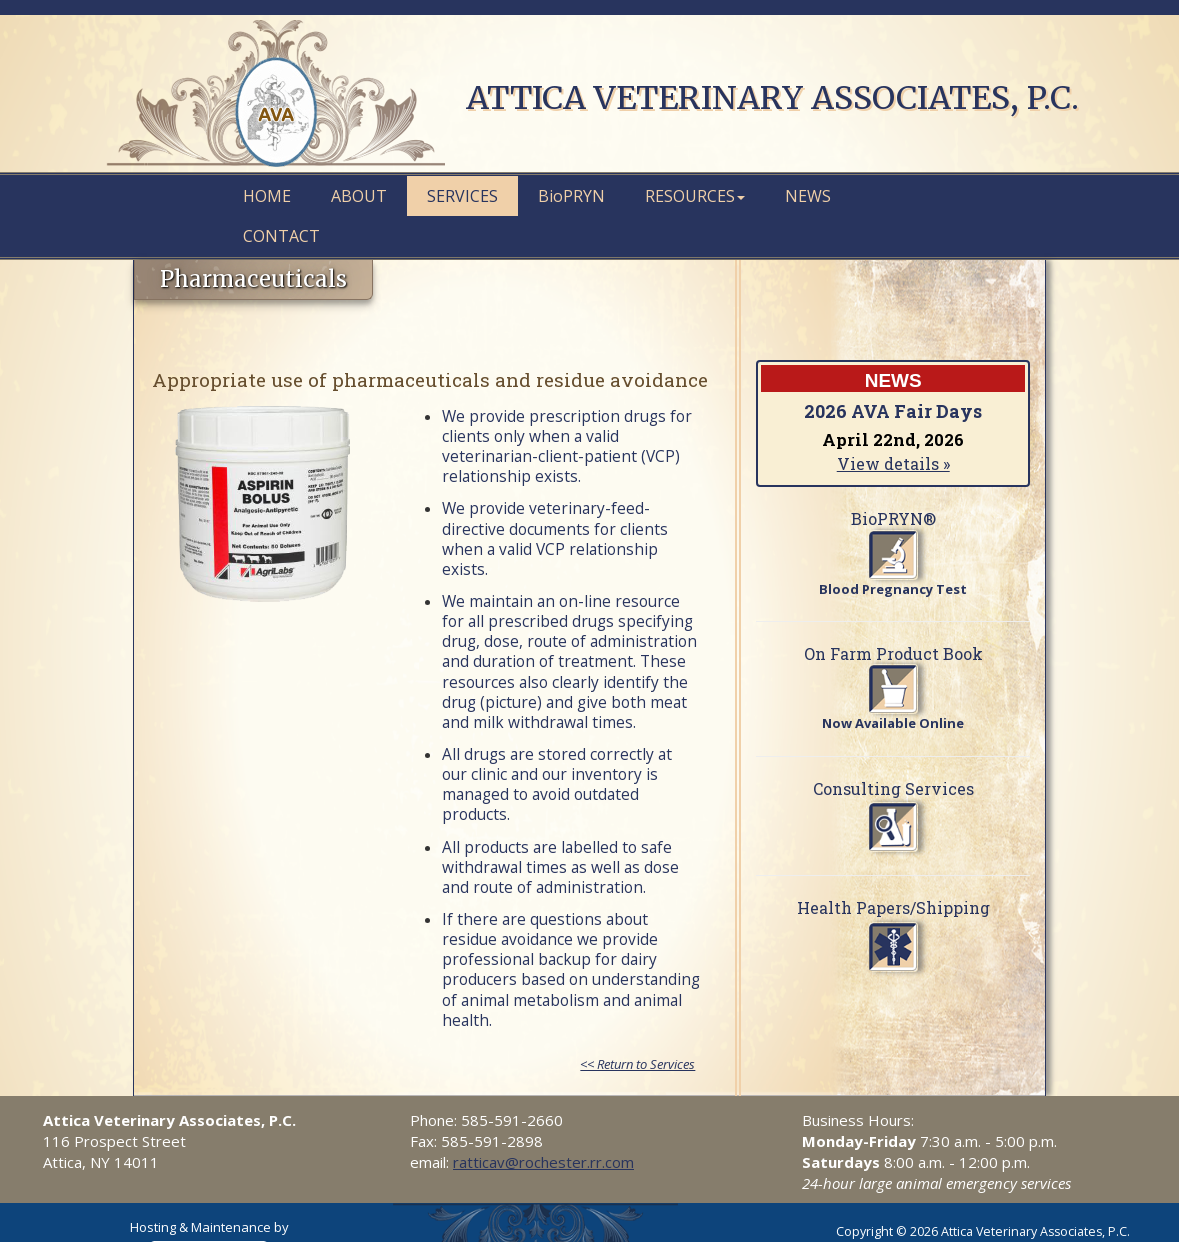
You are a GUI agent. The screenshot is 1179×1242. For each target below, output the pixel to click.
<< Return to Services (637, 1064)
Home (267, 196)
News (808, 196)
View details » (893, 463)
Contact (281, 236)
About (359, 196)
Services (462, 196)
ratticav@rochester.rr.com (543, 1162)
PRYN (571, 196)
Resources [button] (695, 196)
